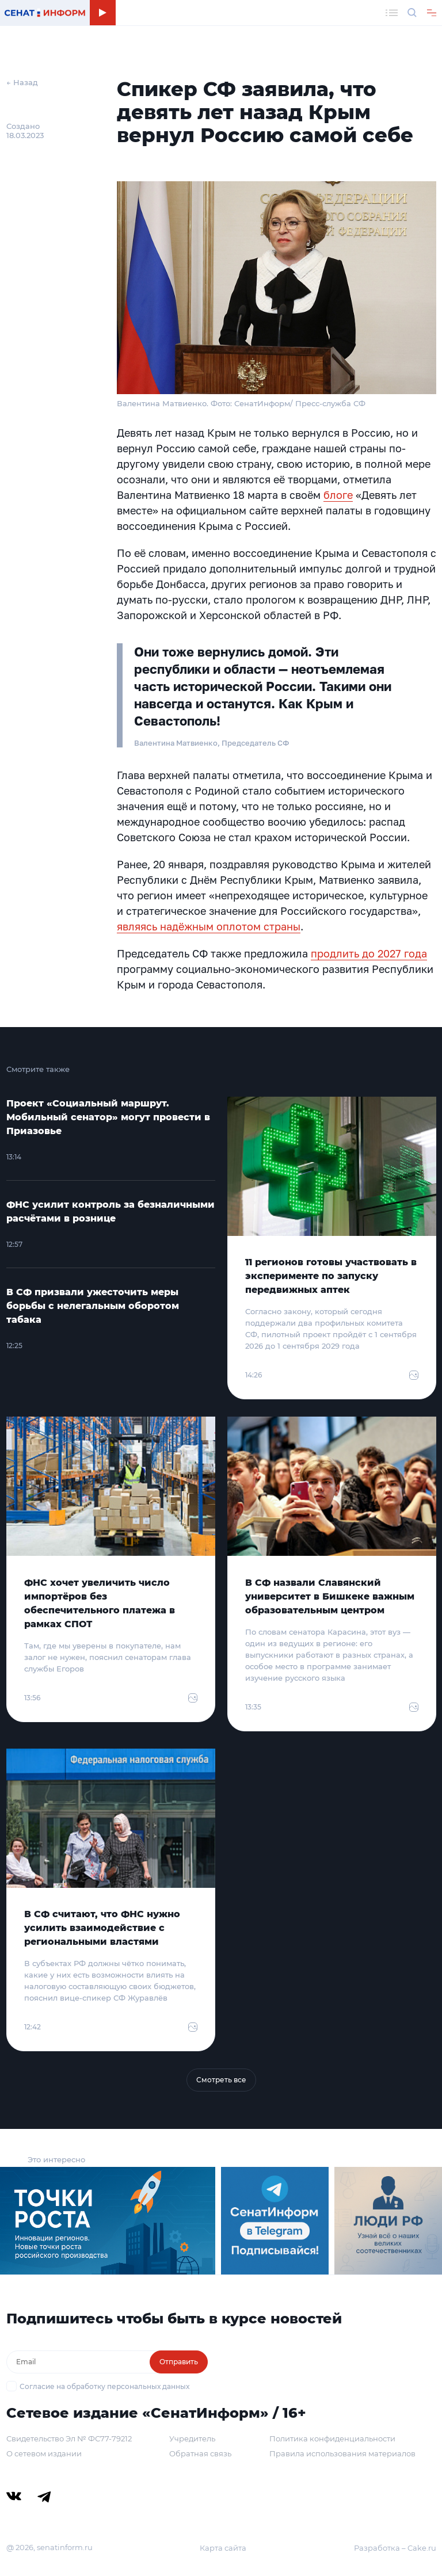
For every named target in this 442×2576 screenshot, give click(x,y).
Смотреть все (221, 2079)
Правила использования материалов (342, 2453)
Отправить (178, 2361)
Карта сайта (223, 2547)
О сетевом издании (44, 2453)
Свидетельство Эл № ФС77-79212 (69, 2438)
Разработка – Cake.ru (395, 2547)
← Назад (22, 82)
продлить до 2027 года (369, 953)
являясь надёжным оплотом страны (208, 926)
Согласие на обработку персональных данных (104, 2386)
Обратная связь (200, 2453)
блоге (338, 495)
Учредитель (192, 2438)
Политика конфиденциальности (332, 2438)
